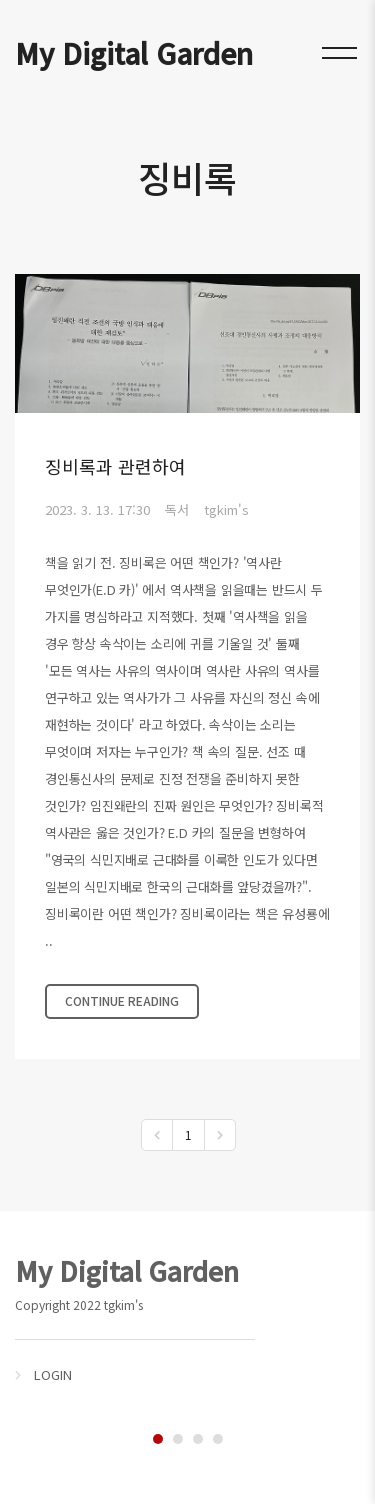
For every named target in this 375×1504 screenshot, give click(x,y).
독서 (177, 509)
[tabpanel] (187, 1317)
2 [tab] (178, 1439)
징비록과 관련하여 (115, 466)
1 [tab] (158, 1439)
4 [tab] (218, 1439)
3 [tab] (198, 1439)
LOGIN (53, 1374)
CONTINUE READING (122, 1000)
